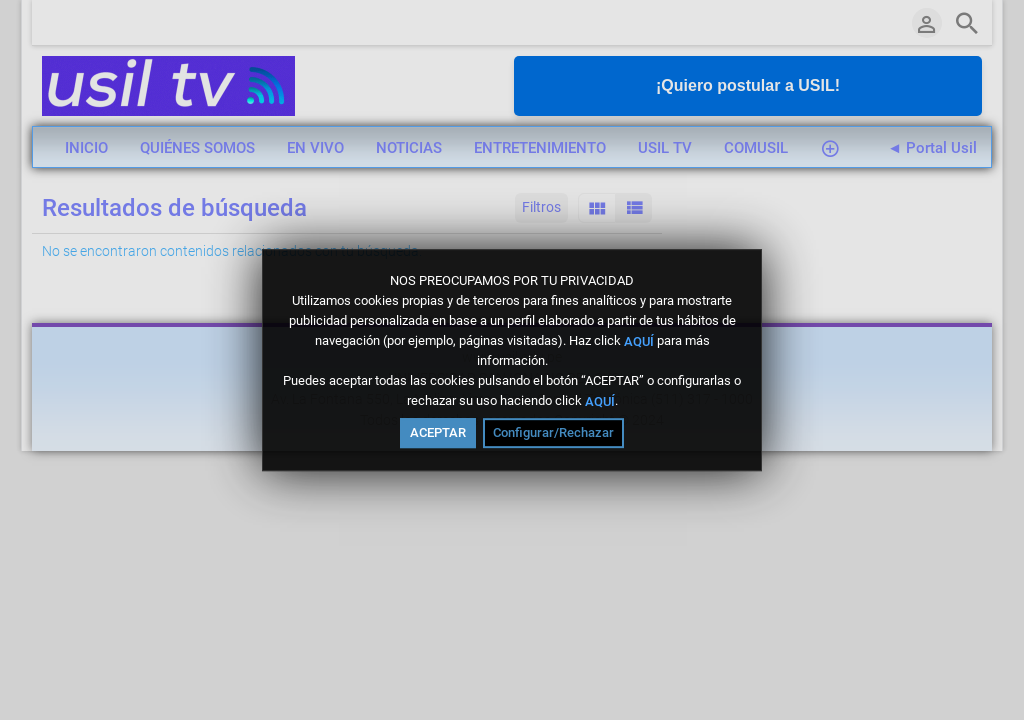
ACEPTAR (438, 432)
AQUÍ (639, 340)
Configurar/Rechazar (553, 432)
